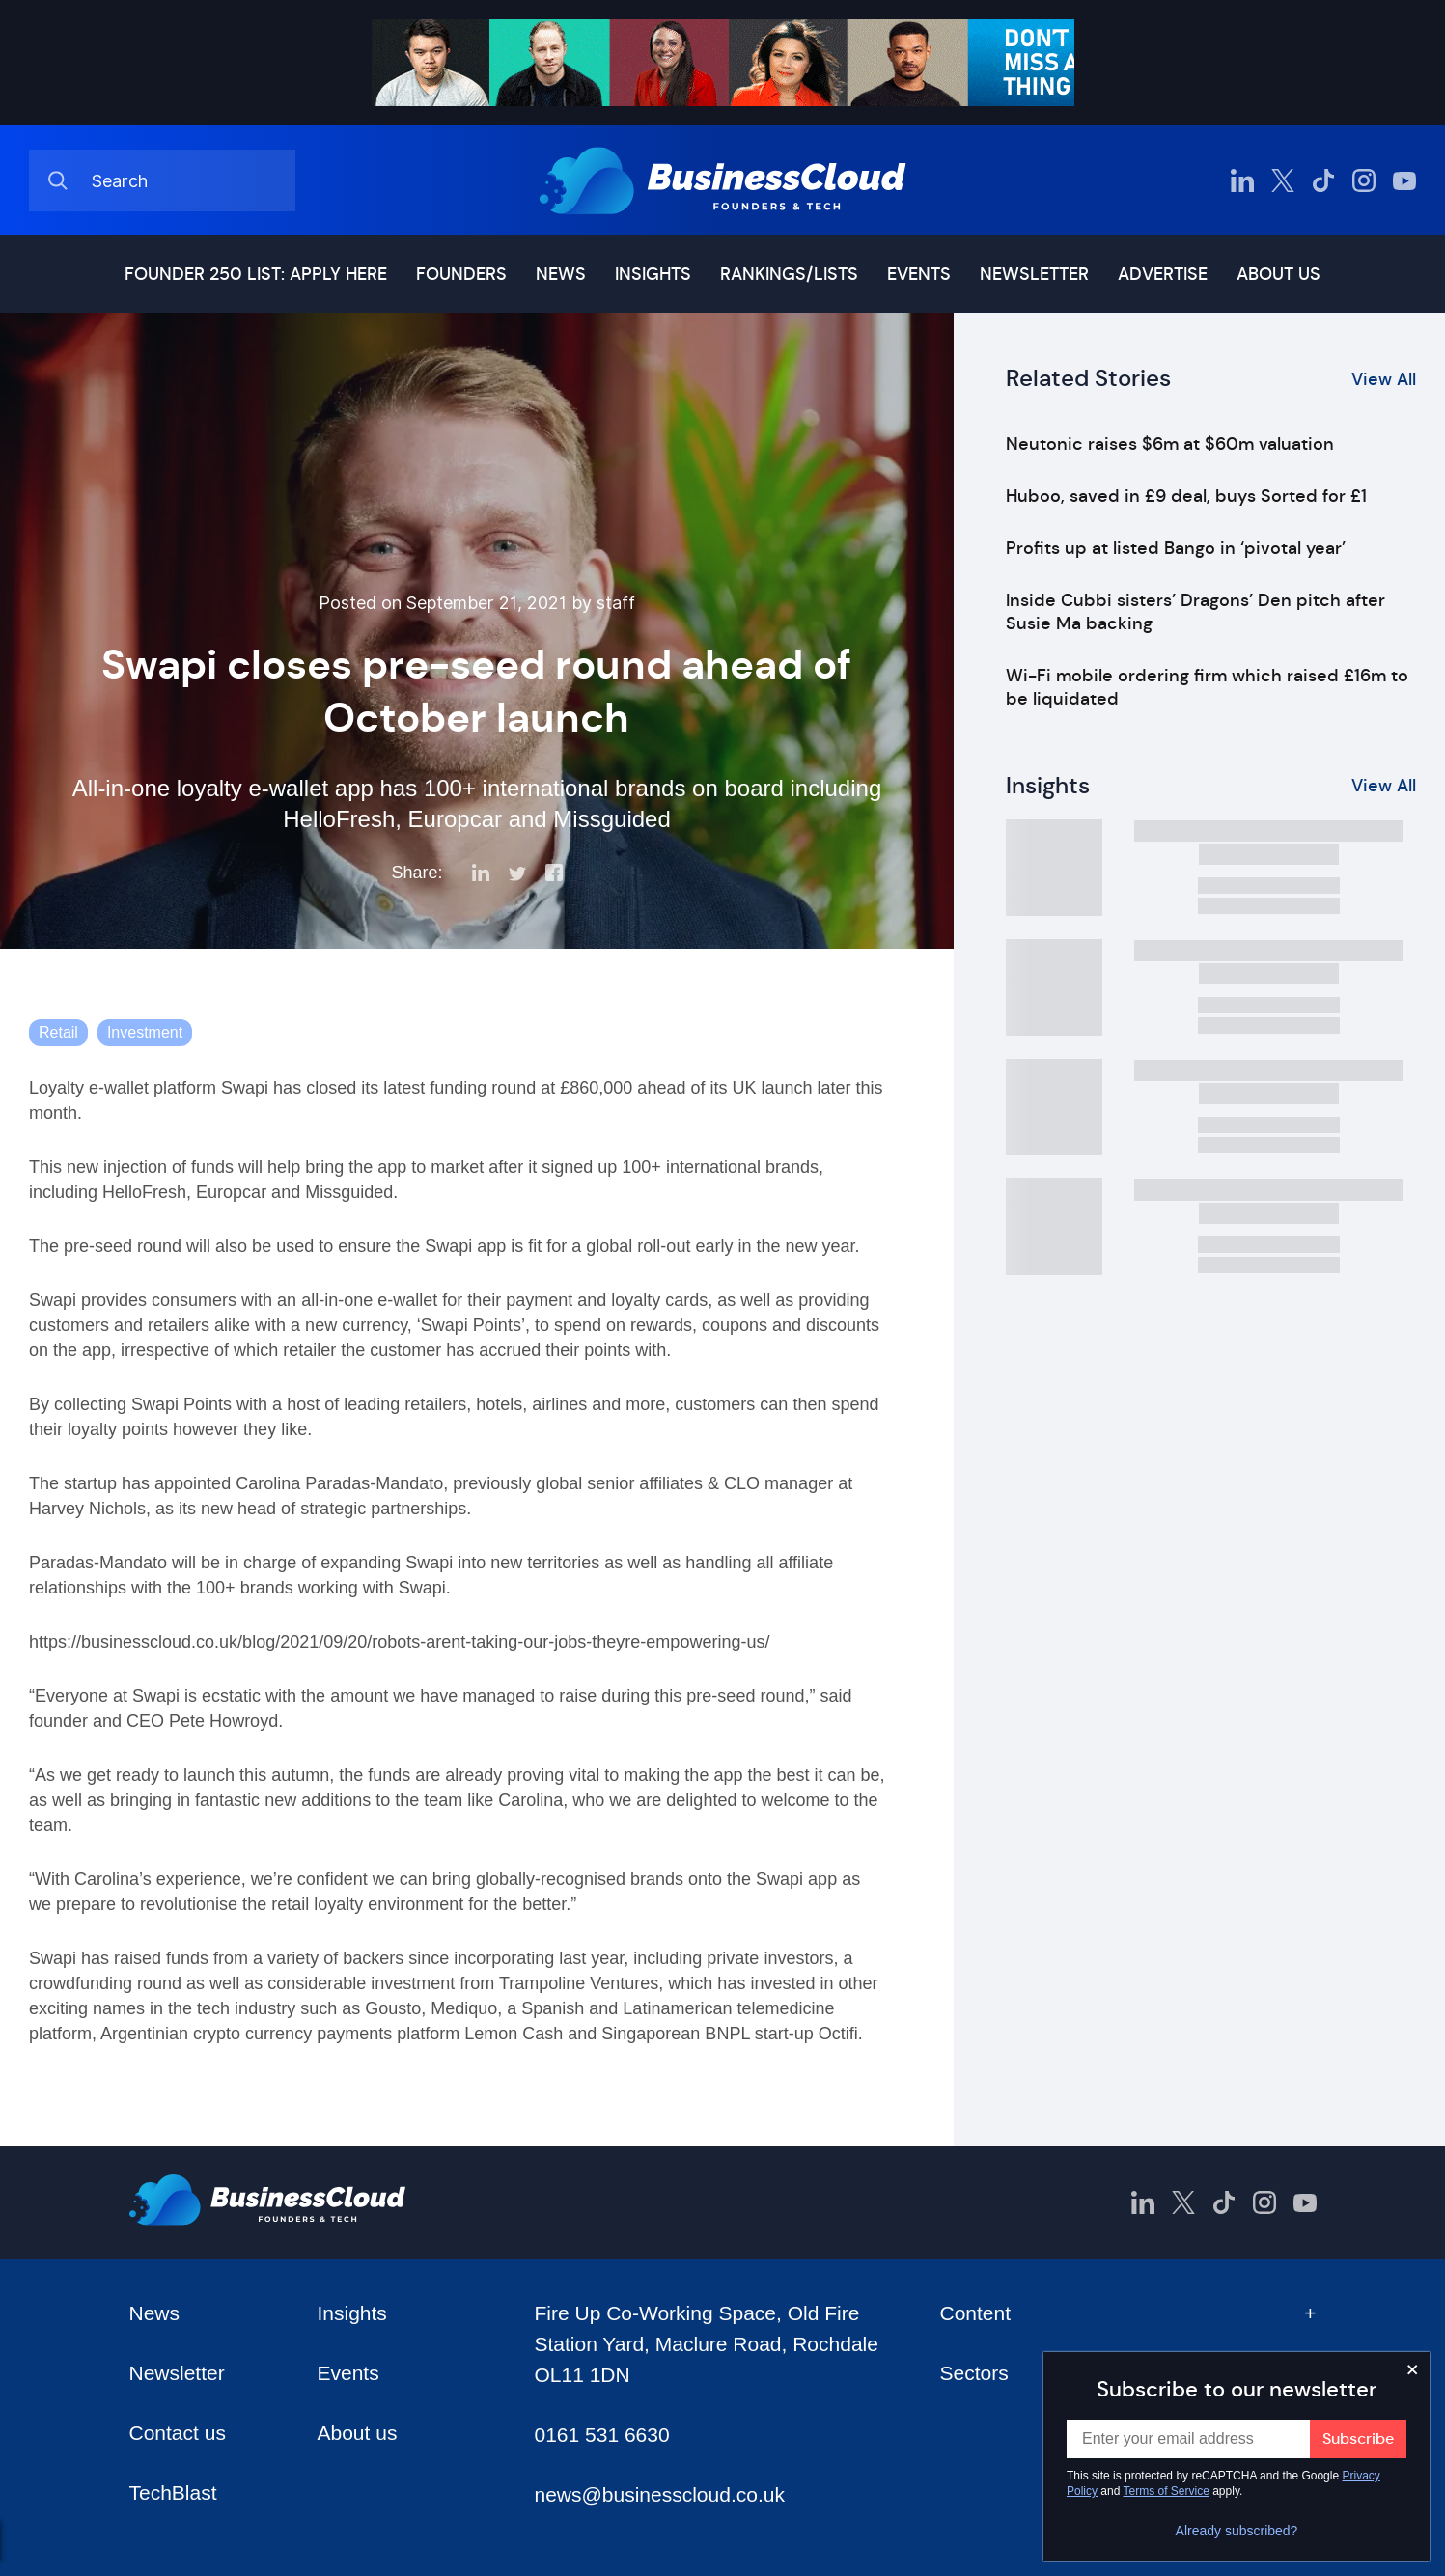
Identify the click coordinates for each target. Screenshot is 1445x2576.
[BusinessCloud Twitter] (1282, 180)
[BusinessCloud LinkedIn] (1242, 180)
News (561, 274)
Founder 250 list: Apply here (256, 274)
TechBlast (173, 2492)
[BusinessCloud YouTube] (1404, 180)
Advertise (1163, 274)
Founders (461, 274)
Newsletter (1034, 274)
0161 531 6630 (601, 2435)
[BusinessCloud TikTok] (1323, 180)
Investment (144, 1032)
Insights (653, 274)
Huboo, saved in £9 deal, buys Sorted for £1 (1186, 496)
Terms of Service (1166, 2491)
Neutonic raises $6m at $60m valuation (1170, 444)
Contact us (177, 2433)
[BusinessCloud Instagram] (1364, 180)
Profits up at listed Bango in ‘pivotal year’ (1176, 548)
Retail (58, 1032)
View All (1383, 379)
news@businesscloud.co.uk (659, 2494)
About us (1278, 274)
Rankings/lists (789, 274)
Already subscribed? (1237, 2530)
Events (919, 274)
